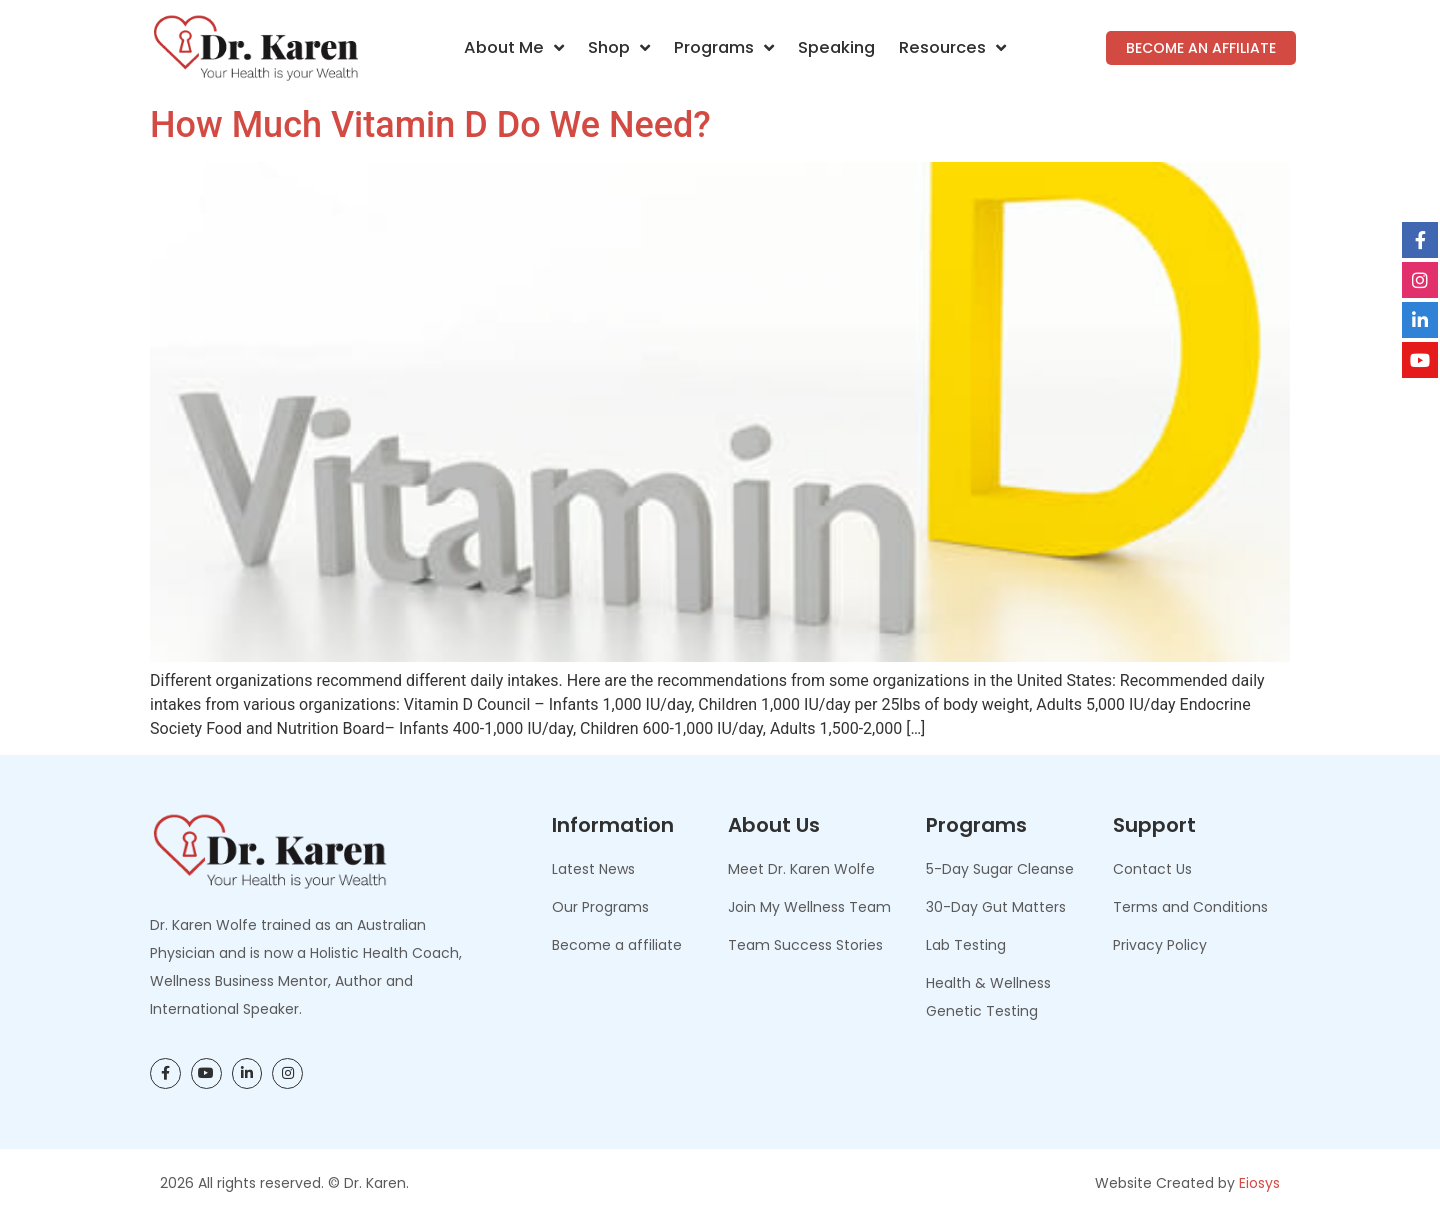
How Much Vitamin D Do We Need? (430, 125)
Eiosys (1259, 1183)
